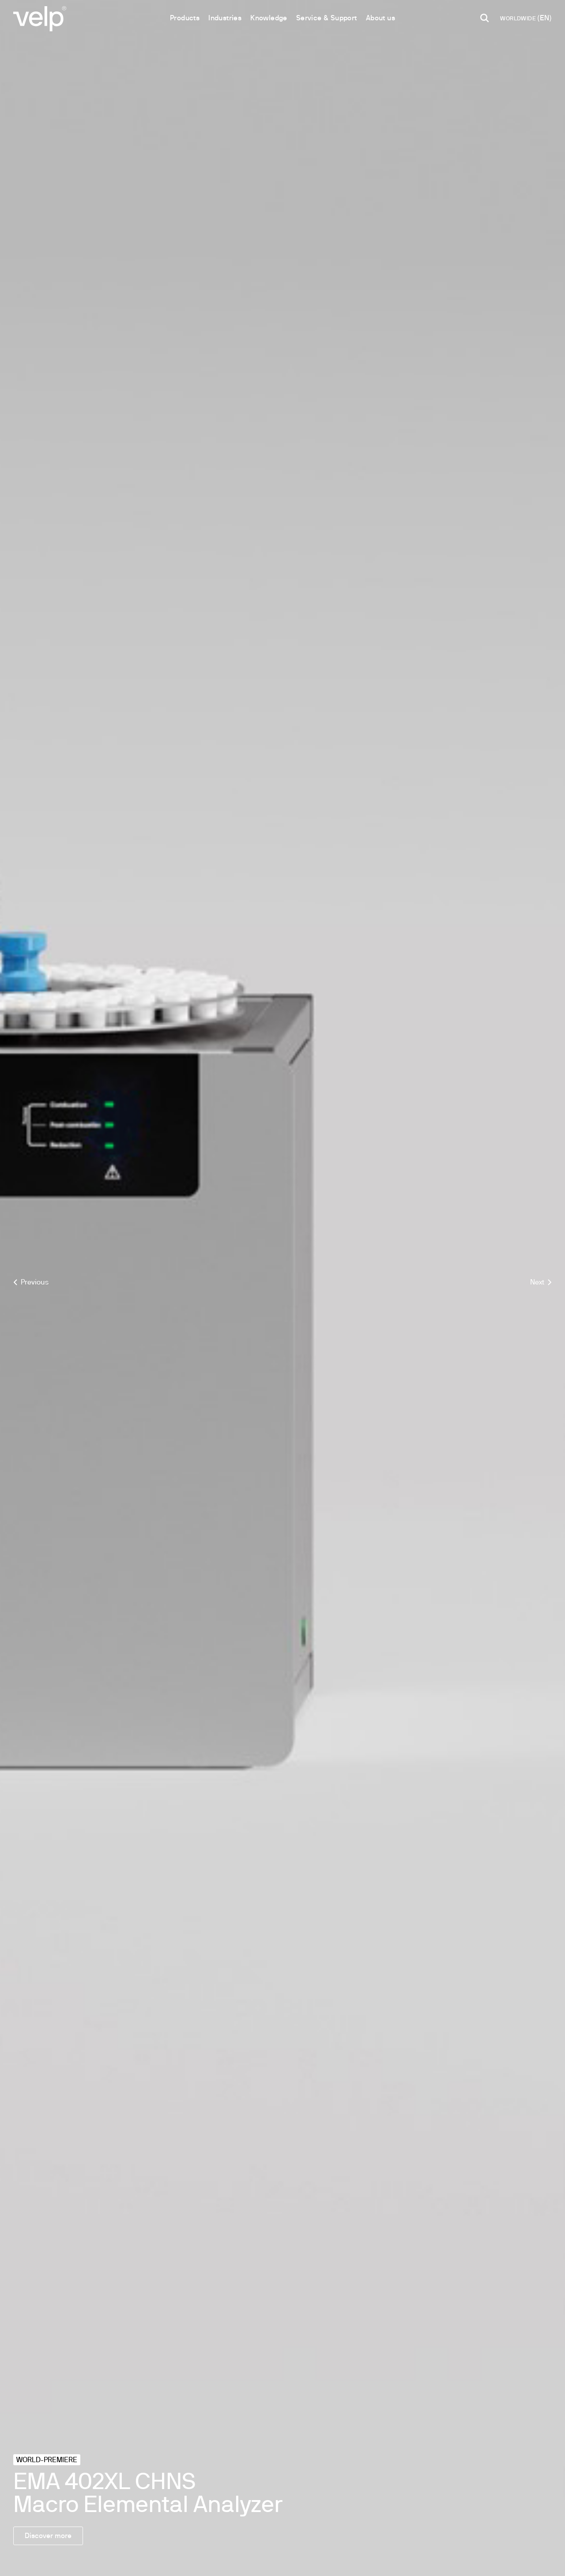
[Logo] (39, 18)
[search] (484, 18)
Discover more (48, 2536)
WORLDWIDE (518, 19)
